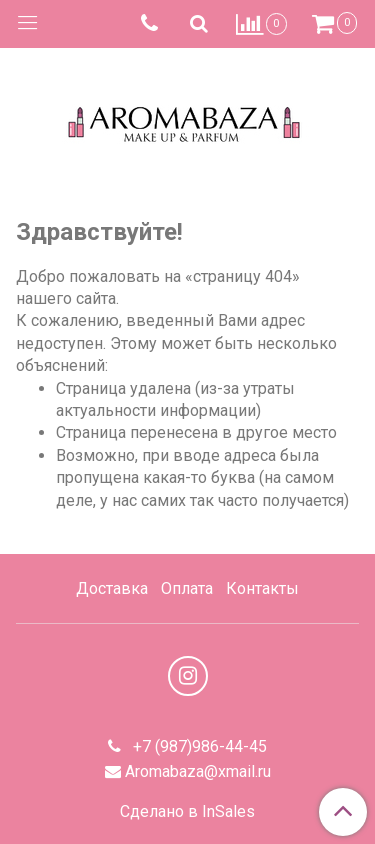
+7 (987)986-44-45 (198, 746)
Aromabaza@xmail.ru (198, 771)
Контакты (262, 588)
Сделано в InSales (187, 812)
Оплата (187, 588)
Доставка (112, 588)
